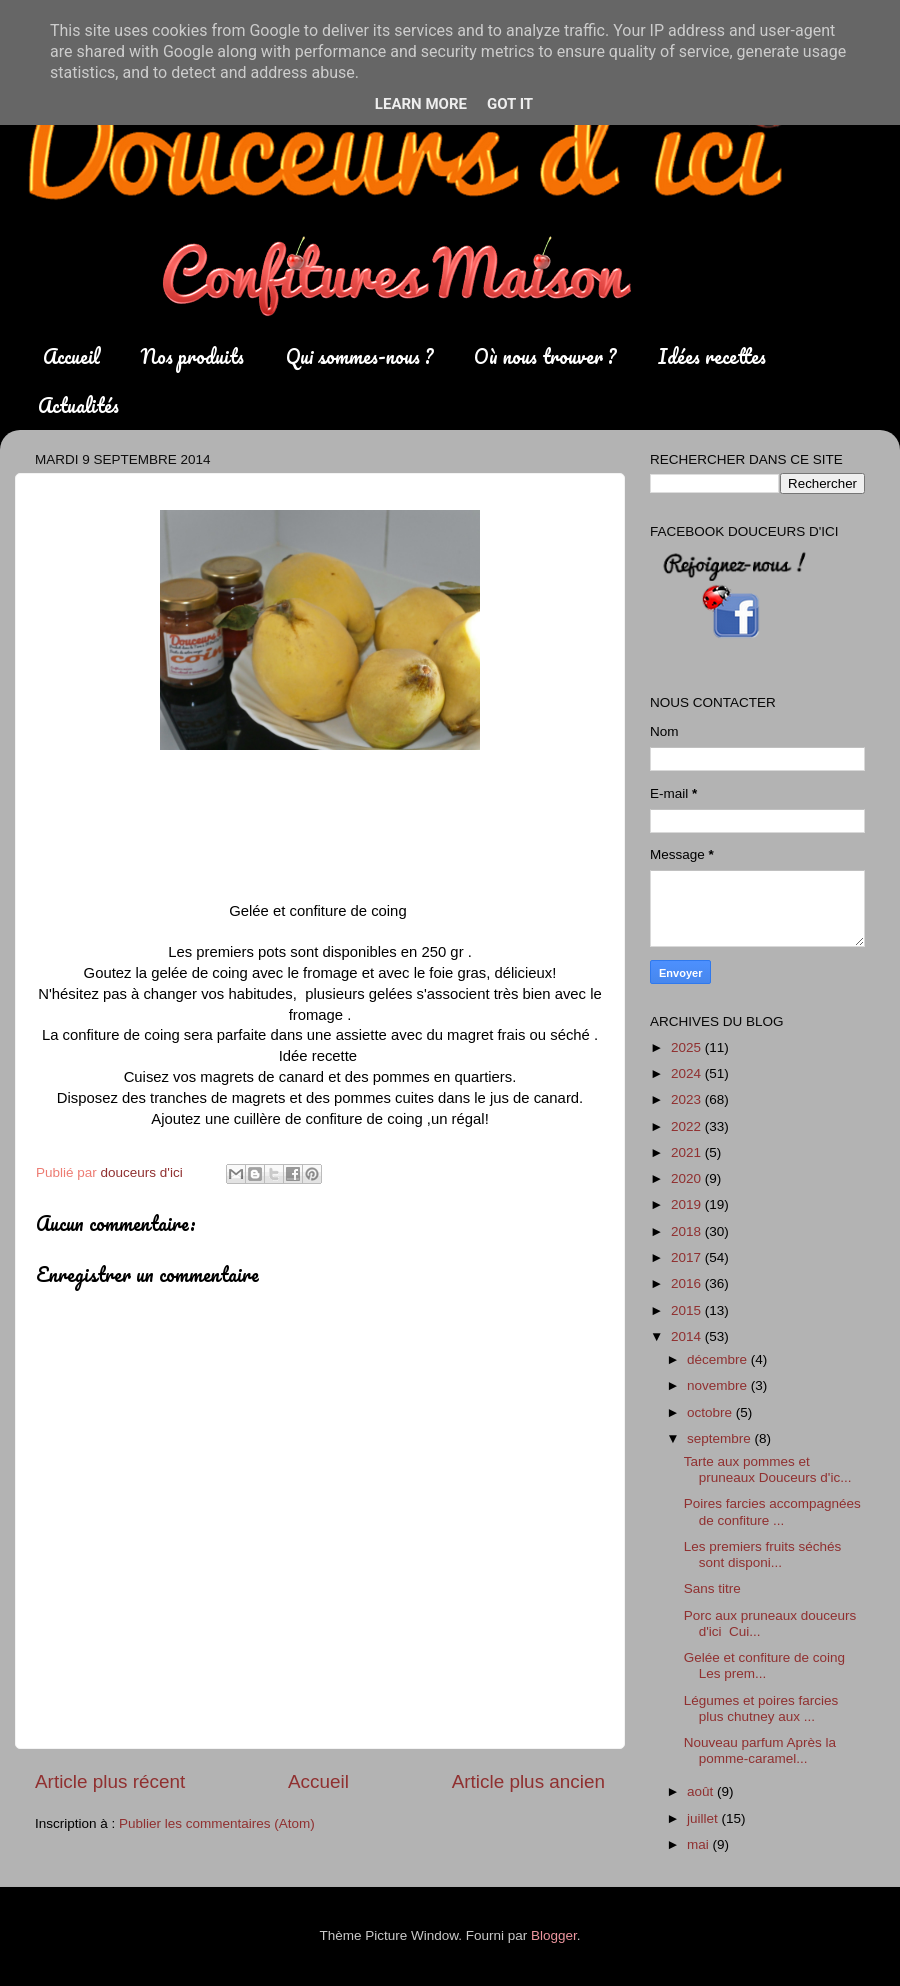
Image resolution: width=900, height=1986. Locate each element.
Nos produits (192, 356)
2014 (688, 1336)
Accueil (71, 356)
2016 (688, 1283)
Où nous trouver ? (545, 356)
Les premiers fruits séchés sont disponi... (763, 1554)
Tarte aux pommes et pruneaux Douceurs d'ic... (768, 1469)
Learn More (421, 104)
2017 (688, 1257)
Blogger (554, 1935)
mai (700, 1844)
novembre (719, 1385)
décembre (719, 1359)
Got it (510, 104)
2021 (688, 1152)
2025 (688, 1047)
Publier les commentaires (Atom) (217, 1823)
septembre (721, 1438)
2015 (688, 1310)
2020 (688, 1178)
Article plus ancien (528, 1781)
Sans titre (712, 1588)
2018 (688, 1231)
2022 (688, 1126)
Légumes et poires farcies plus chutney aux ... (761, 1708)
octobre (711, 1412)
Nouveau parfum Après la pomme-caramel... (760, 1750)
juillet (704, 1818)
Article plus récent (110, 1781)
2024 (688, 1073)
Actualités (78, 405)
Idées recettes (712, 356)
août (702, 1791)
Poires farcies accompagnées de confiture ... (772, 1511)
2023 (688, 1099)
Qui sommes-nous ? (359, 356)
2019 (688, 1204)
